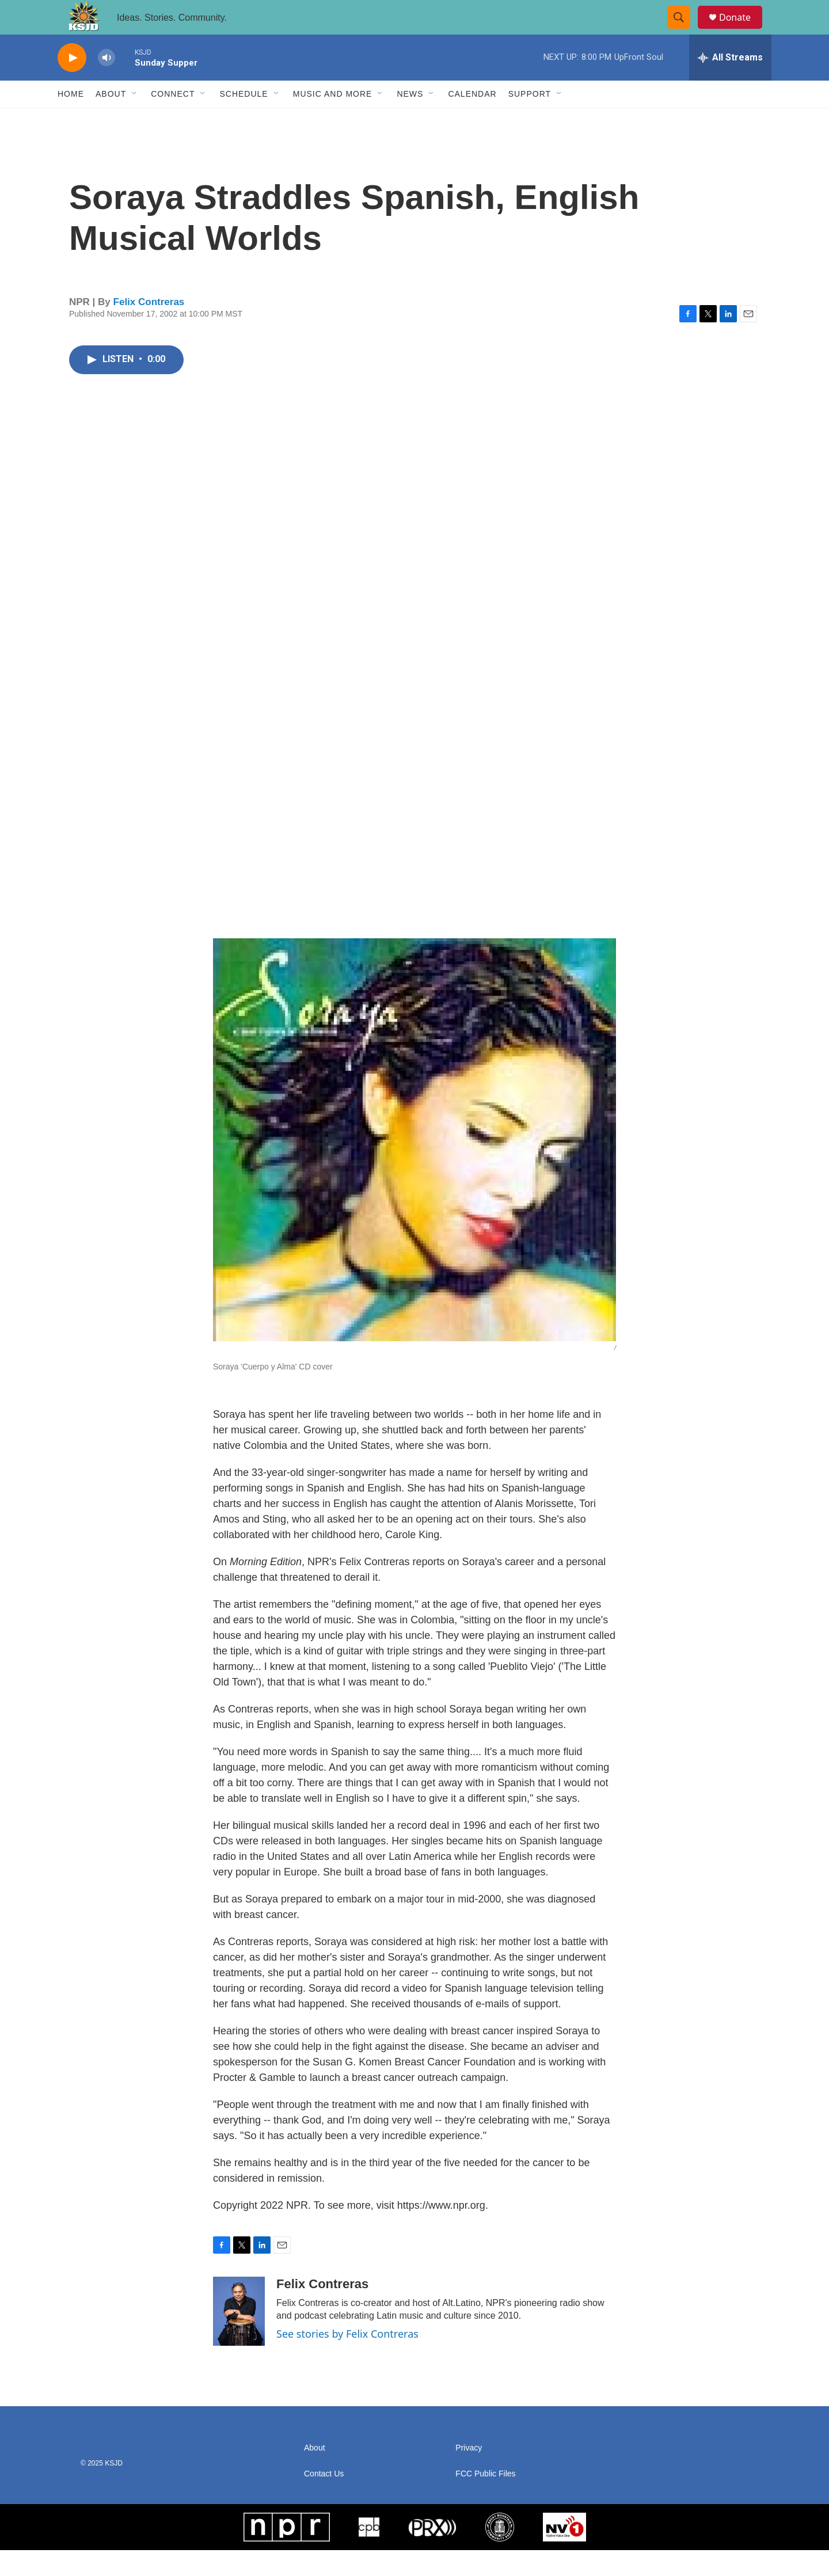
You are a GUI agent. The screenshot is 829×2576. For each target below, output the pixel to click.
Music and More (332, 119)
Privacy (468, 2474)
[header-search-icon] (683, 30)
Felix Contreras (149, 327)
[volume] (106, 84)
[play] (72, 83)
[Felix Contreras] (239, 2337)
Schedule (243, 119)
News (410, 119)
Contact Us (324, 2499)
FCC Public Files (485, 2499)
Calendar (472, 119)
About (111, 119)
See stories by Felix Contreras (347, 2359)
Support (529, 119)
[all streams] (730, 83)
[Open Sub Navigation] (134, 119)
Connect (173, 119)
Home (71, 119)
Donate (742, 30)
